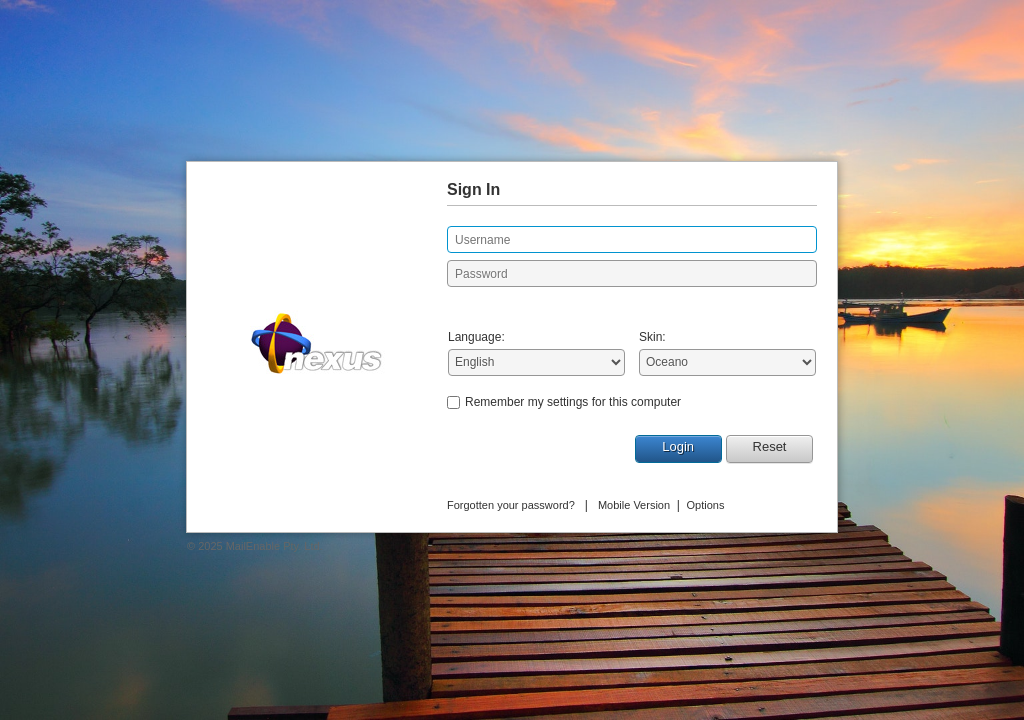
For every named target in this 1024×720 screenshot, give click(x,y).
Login (678, 446)
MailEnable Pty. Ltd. (274, 546)
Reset (770, 446)
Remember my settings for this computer (573, 402)
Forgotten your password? (511, 505)
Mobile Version (634, 505)
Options (706, 505)
